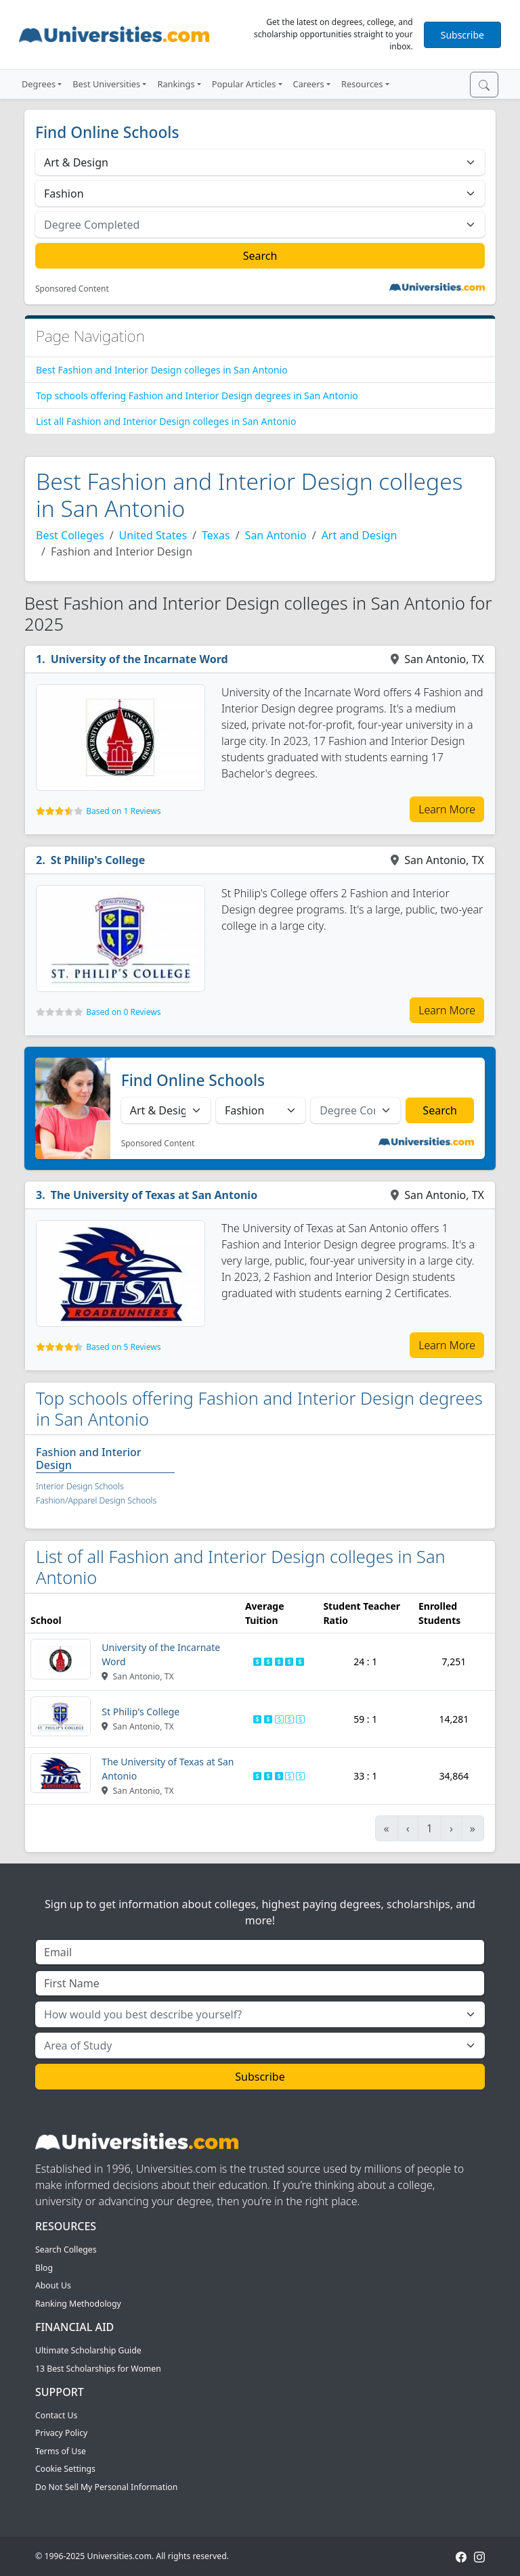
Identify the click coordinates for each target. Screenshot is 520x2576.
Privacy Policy (61, 2433)
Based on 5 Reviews (123, 1347)
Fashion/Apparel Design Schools (96, 1500)
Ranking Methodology (78, 2303)
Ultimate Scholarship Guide (88, 2350)
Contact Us (56, 2415)
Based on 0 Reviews (123, 1012)
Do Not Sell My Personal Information (106, 2487)
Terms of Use (60, 2451)
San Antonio (276, 535)
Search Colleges (66, 2249)
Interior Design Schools (80, 1486)
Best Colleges (70, 535)
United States (153, 535)
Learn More (446, 809)
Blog (44, 2268)
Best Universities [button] (106, 84)
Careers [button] (308, 84)
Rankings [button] (175, 84)
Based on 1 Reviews (123, 811)
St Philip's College (98, 860)
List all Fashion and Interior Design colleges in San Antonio (166, 421)
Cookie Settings (65, 2469)
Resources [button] (362, 84)
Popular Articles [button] (244, 84)
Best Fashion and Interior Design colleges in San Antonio (162, 369)
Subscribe (462, 34)
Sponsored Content (72, 289)
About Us (53, 2285)
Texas (216, 535)
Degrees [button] (39, 84)
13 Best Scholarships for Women (98, 2368)
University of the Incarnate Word (139, 659)
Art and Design (359, 535)
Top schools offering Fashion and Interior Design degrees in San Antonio (197, 395)
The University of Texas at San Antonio (154, 1195)
